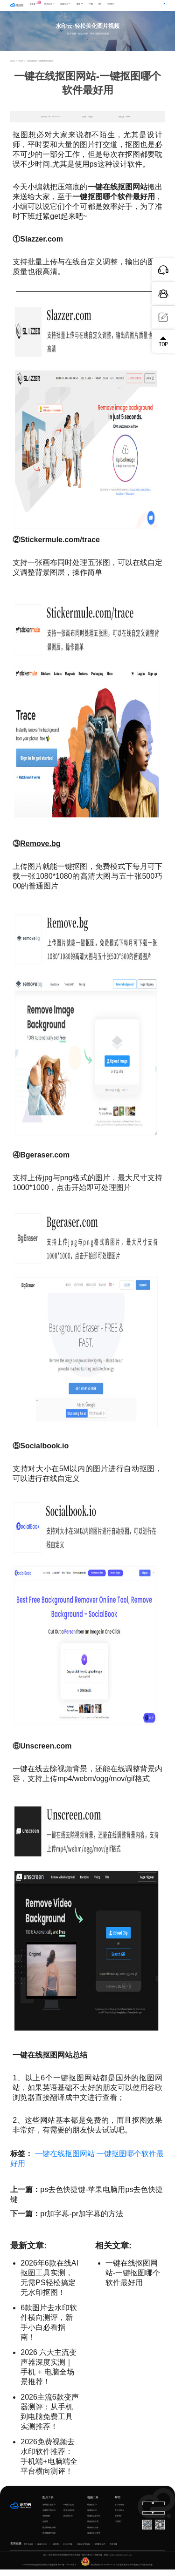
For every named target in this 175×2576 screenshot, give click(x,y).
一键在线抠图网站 (65, 2160)
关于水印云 (119, 2517)
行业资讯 (20, 68)
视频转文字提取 (83, 2551)
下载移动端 (154, 2520)
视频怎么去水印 (93, 2522)
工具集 (40, 3)
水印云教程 (119, 2511)
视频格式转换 (92, 2534)
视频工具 (92, 2503)
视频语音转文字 (93, 2540)
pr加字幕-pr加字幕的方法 (81, 2220)
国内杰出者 (148, 2571)
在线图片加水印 (49, 2517)
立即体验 (87, 42)
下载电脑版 (153, 2509)
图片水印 (54, 6)
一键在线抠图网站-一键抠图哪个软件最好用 (132, 2279)
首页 (12, 68)
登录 (142, 5)
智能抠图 (46, 2522)
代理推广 (118, 2528)
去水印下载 (67, 2551)
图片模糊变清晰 (49, 2534)
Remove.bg (40, 850)
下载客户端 (157, 5)
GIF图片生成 (68, 2511)
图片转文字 (68, 2522)
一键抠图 (55, 2551)
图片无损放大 (69, 2517)
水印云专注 (118, 2571)
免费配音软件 (99, 2551)
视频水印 (70, 6)
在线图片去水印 (49, 2511)
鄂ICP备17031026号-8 (67, 2571)
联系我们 (118, 2522)
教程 (85, 6)
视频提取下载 (92, 2528)
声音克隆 (113, 2551)
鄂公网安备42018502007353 (97, 2571)
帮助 (117, 2503)
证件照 (45, 2528)
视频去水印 (92, 2511)
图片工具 (48, 2503)
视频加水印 (92, 2517)
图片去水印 (28, 2551)
